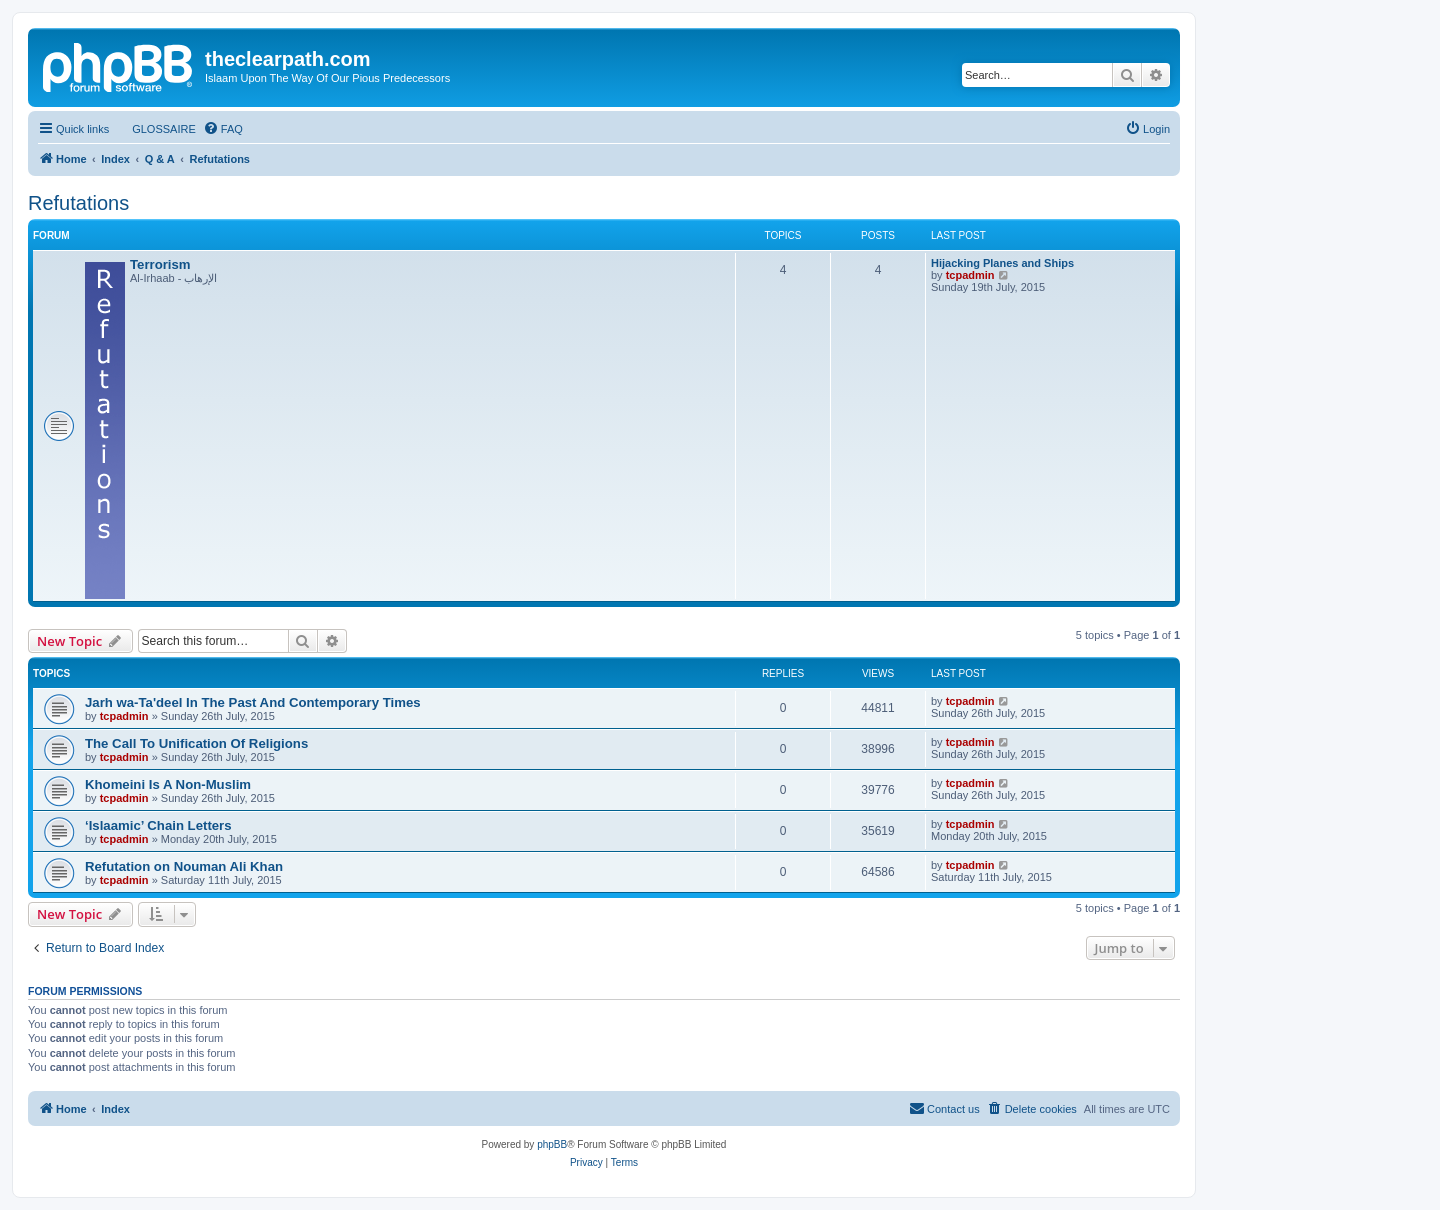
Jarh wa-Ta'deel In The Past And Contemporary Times (253, 702)
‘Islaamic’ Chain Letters (158, 825)
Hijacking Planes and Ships (1002, 263)
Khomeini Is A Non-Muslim (168, 784)
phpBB (552, 1144)
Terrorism (160, 264)
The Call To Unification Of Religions (196, 743)
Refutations (78, 203)
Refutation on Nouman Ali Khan (184, 866)
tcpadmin (970, 275)
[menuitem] (155, 129)
